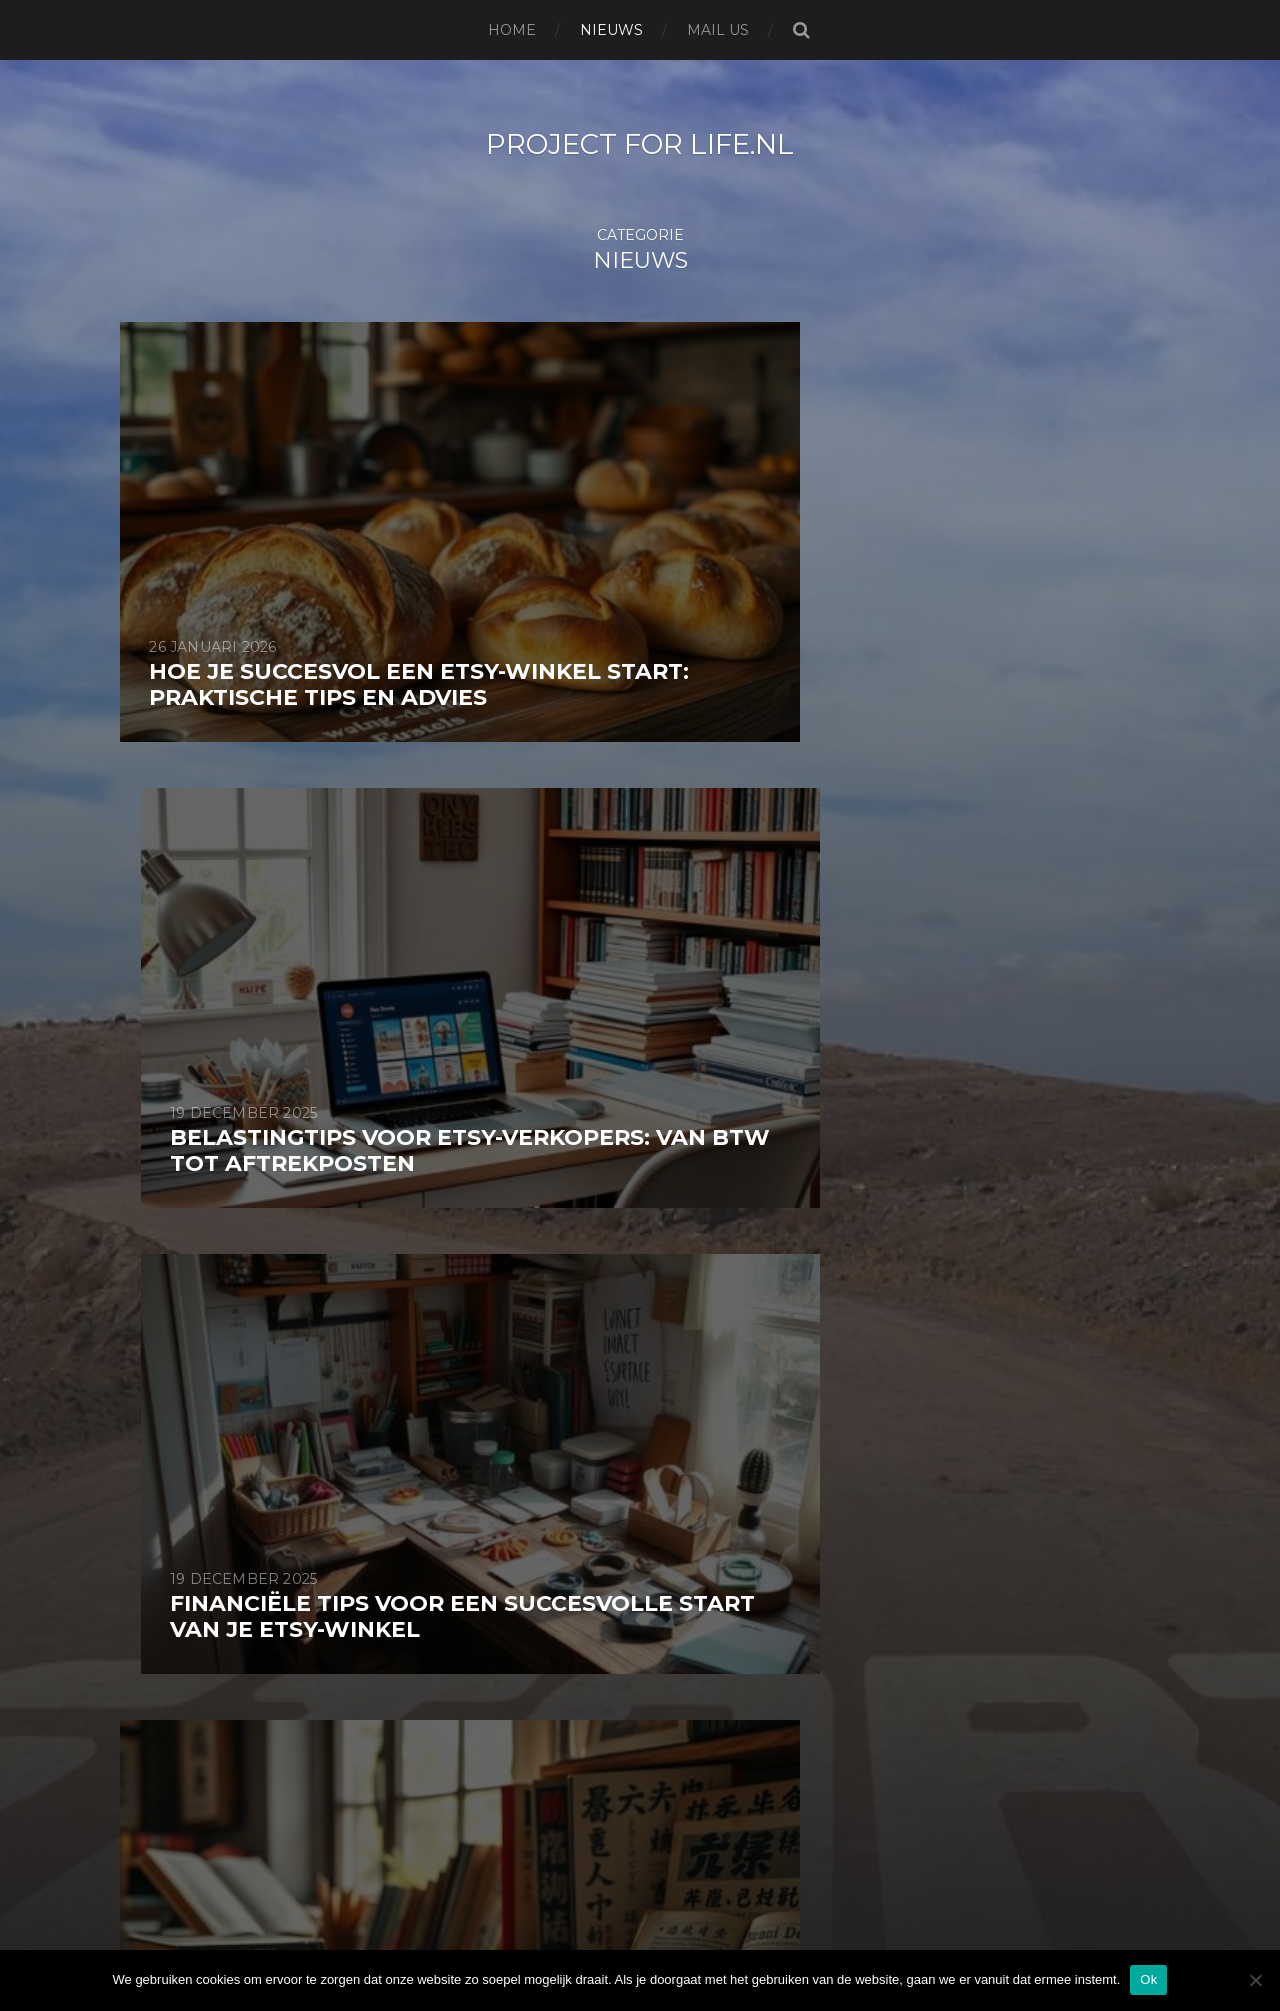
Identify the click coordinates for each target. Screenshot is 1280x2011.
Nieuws (611, 30)
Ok (1148, 1979)
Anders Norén (688, 1944)
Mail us (718, 30)
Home (512, 30)
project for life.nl (640, 144)
